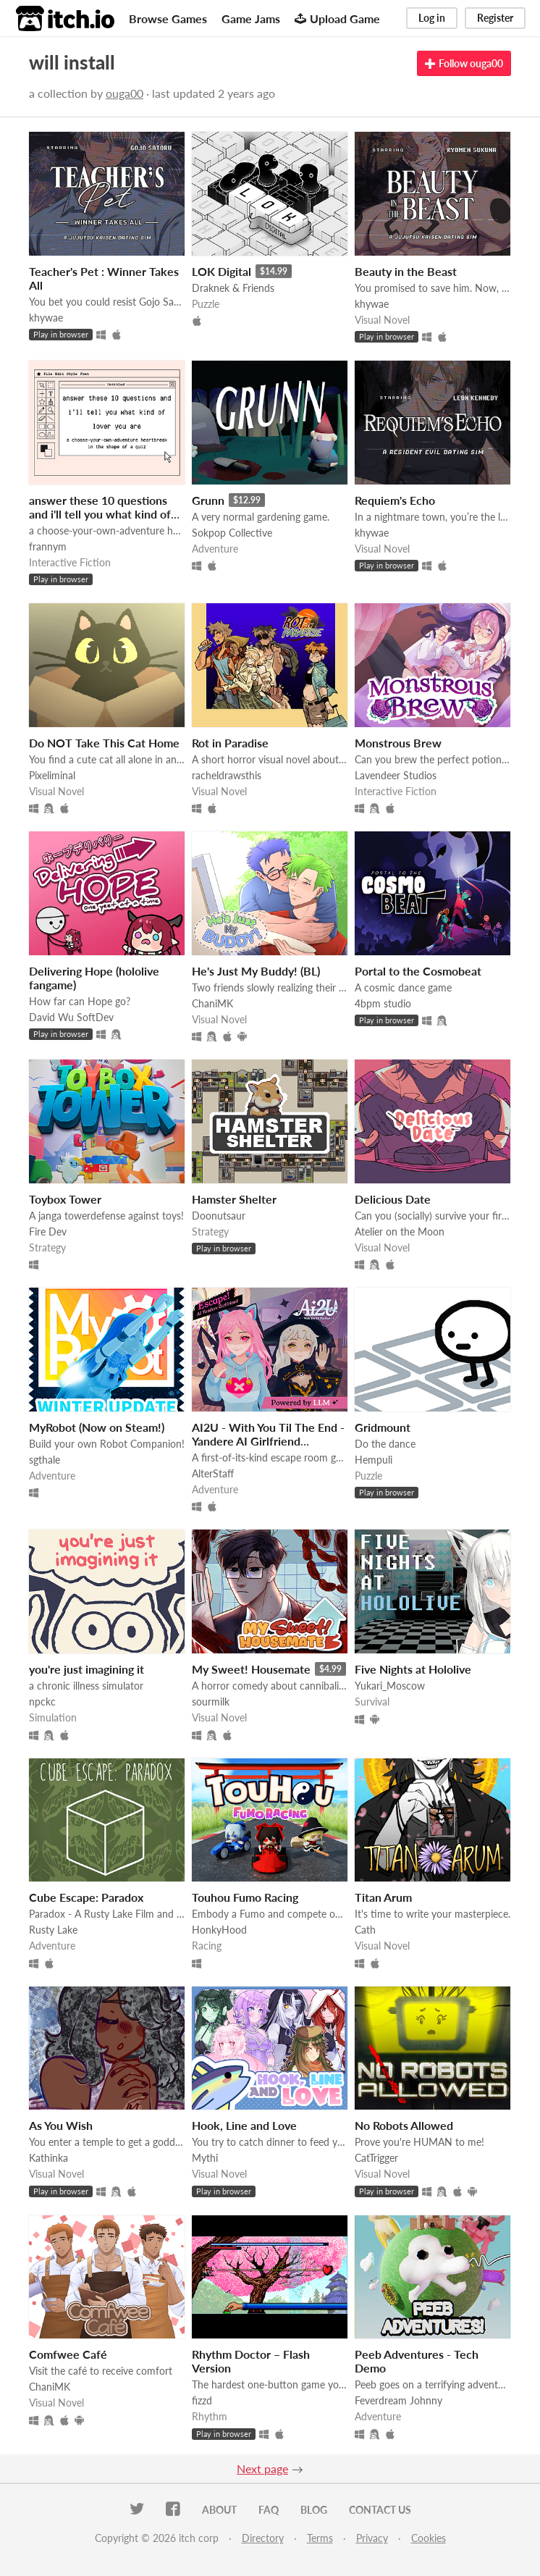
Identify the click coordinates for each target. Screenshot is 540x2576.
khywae (46, 317)
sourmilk (210, 1701)
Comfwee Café (68, 2354)
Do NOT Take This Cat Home (104, 743)
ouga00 (124, 93)
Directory (263, 2538)
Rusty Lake (53, 1929)
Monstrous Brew (398, 743)
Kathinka (48, 2158)
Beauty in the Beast (406, 271)
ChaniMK (212, 1003)
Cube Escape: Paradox (86, 1897)
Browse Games (168, 18)
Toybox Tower (65, 1199)
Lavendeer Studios (395, 775)
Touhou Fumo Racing (245, 1897)
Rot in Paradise (230, 743)
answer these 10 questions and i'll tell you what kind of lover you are (100, 513)
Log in (431, 18)
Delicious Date (393, 1199)
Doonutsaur (218, 1215)
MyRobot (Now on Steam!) (96, 1427)
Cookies (428, 2538)
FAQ (268, 2510)
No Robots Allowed (404, 2125)
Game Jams (251, 18)
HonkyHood (219, 1929)
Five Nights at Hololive (413, 1669)
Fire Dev (48, 1231)
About (219, 2510)
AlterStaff (213, 1473)
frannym (48, 546)
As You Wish (61, 2125)
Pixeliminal (52, 775)
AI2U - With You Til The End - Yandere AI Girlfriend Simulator (268, 1440)
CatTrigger (376, 2158)
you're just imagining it (86, 1669)
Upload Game (337, 18)
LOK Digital (221, 271)
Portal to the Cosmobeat (418, 971)
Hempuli (373, 1459)
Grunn (208, 500)
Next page (262, 2468)
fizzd (202, 2400)
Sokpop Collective (232, 532)
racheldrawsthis (226, 775)
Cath (365, 1929)
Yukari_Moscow (390, 1685)
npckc (42, 1701)
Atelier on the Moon (399, 1231)
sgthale (44, 1459)
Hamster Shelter (234, 1199)
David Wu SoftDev (71, 1017)
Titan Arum (383, 1897)
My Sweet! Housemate (251, 1669)
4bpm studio (383, 1003)
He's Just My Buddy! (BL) (256, 971)
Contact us (380, 2510)
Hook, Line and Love (244, 2125)
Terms (320, 2538)
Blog (313, 2510)
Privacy (372, 2538)
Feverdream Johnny (398, 2400)
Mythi (205, 2158)
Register (495, 18)
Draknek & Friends (233, 288)
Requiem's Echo (395, 500)
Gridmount (382, 1427)
